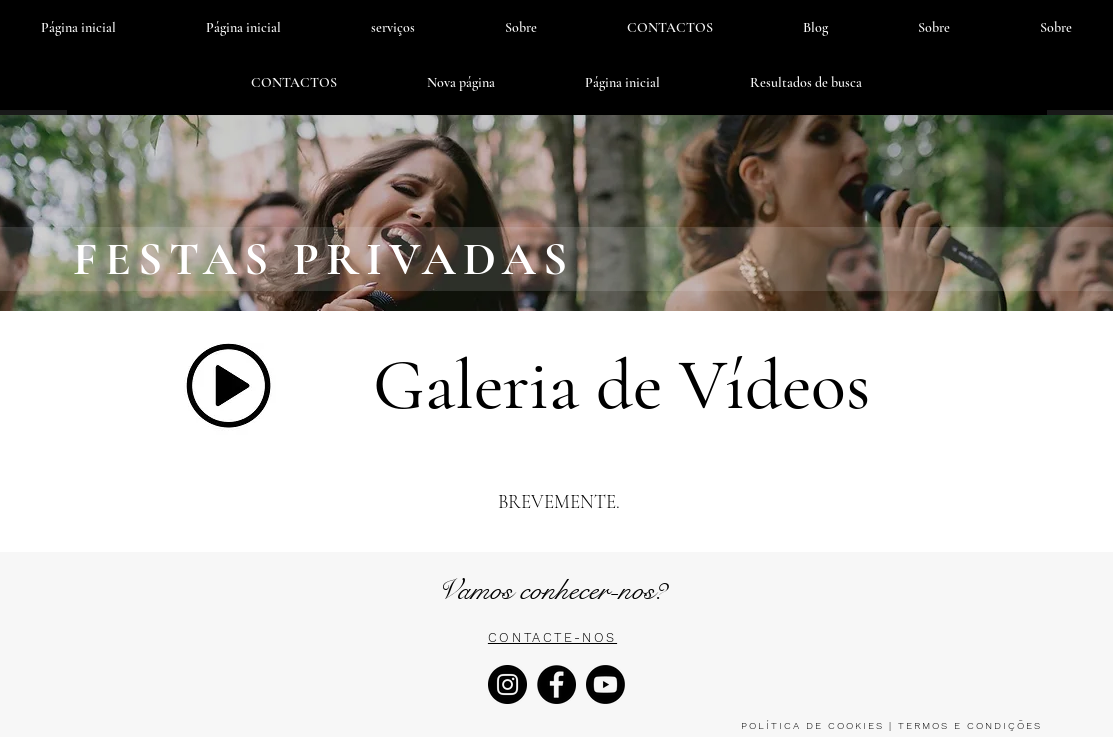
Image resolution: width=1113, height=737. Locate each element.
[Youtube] (605, 684)
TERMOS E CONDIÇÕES (967, 725)
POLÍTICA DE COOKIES (812, 725)
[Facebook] (556, 684)
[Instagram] (507, 684)
